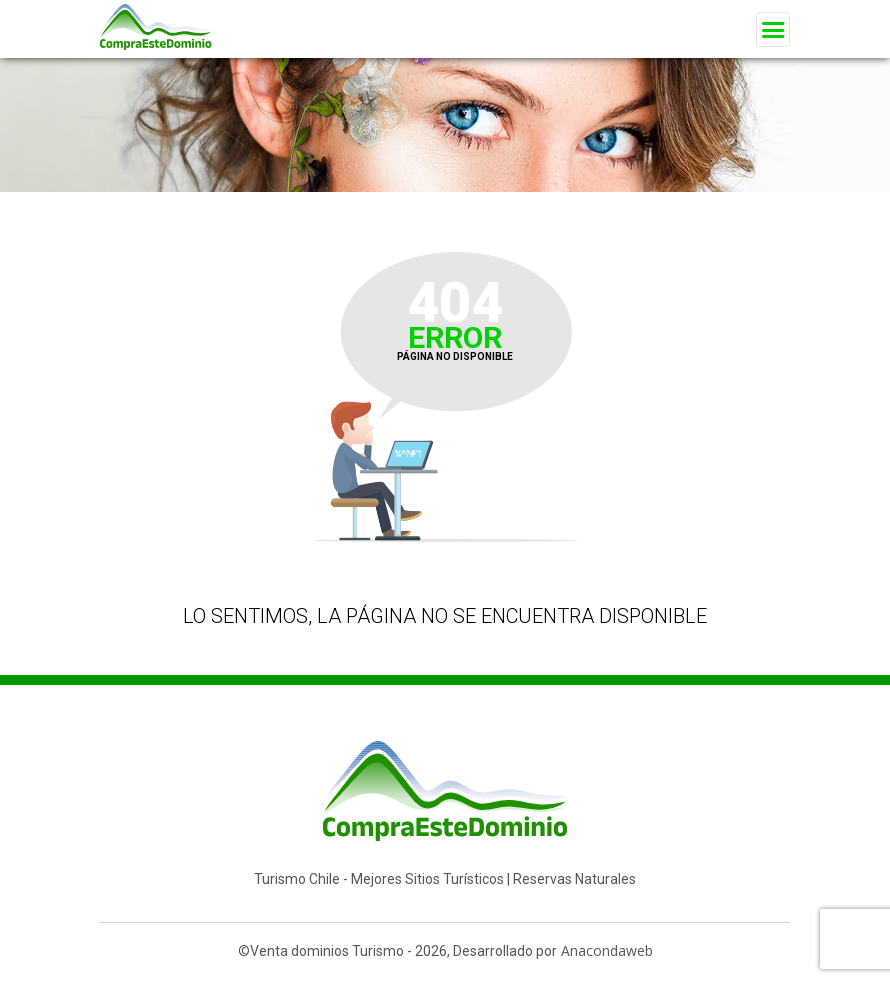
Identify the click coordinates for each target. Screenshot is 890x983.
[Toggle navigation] (773, 29)
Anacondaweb (607, 950)
